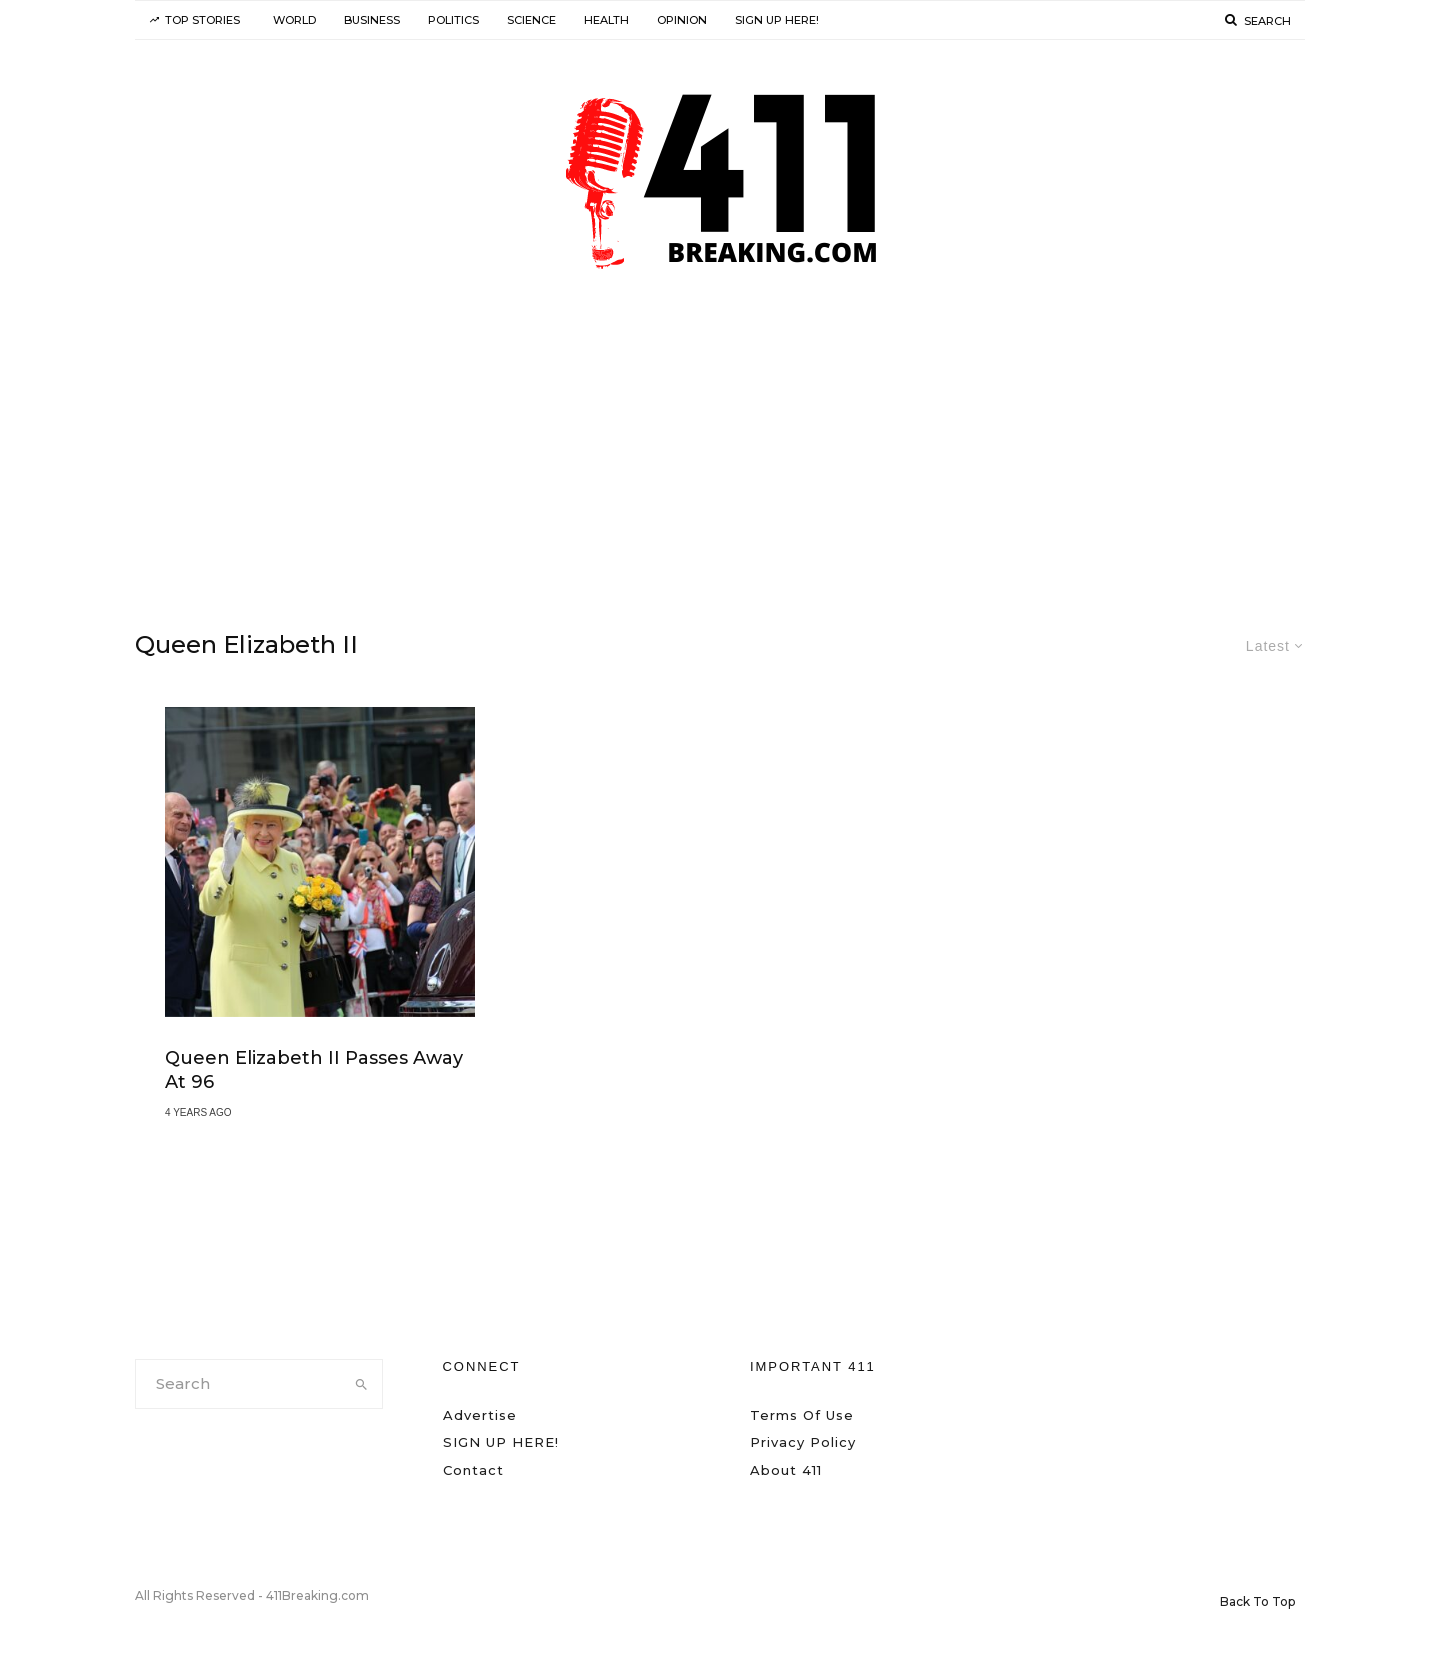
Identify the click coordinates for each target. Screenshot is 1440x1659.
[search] (361, 1384)
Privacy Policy (803, 1442)
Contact (473, 1470)
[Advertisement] (720, 453)
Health (606, 20)
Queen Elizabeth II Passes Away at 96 (314, 1070)
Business (372, 20)
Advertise (480, 1415)
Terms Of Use (802, 1415)
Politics (453, 20)
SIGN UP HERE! (777, 20)
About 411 (786, 1470)
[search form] (238, 1384)
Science (531, 20)
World (294, 20)
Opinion (682, 20)
